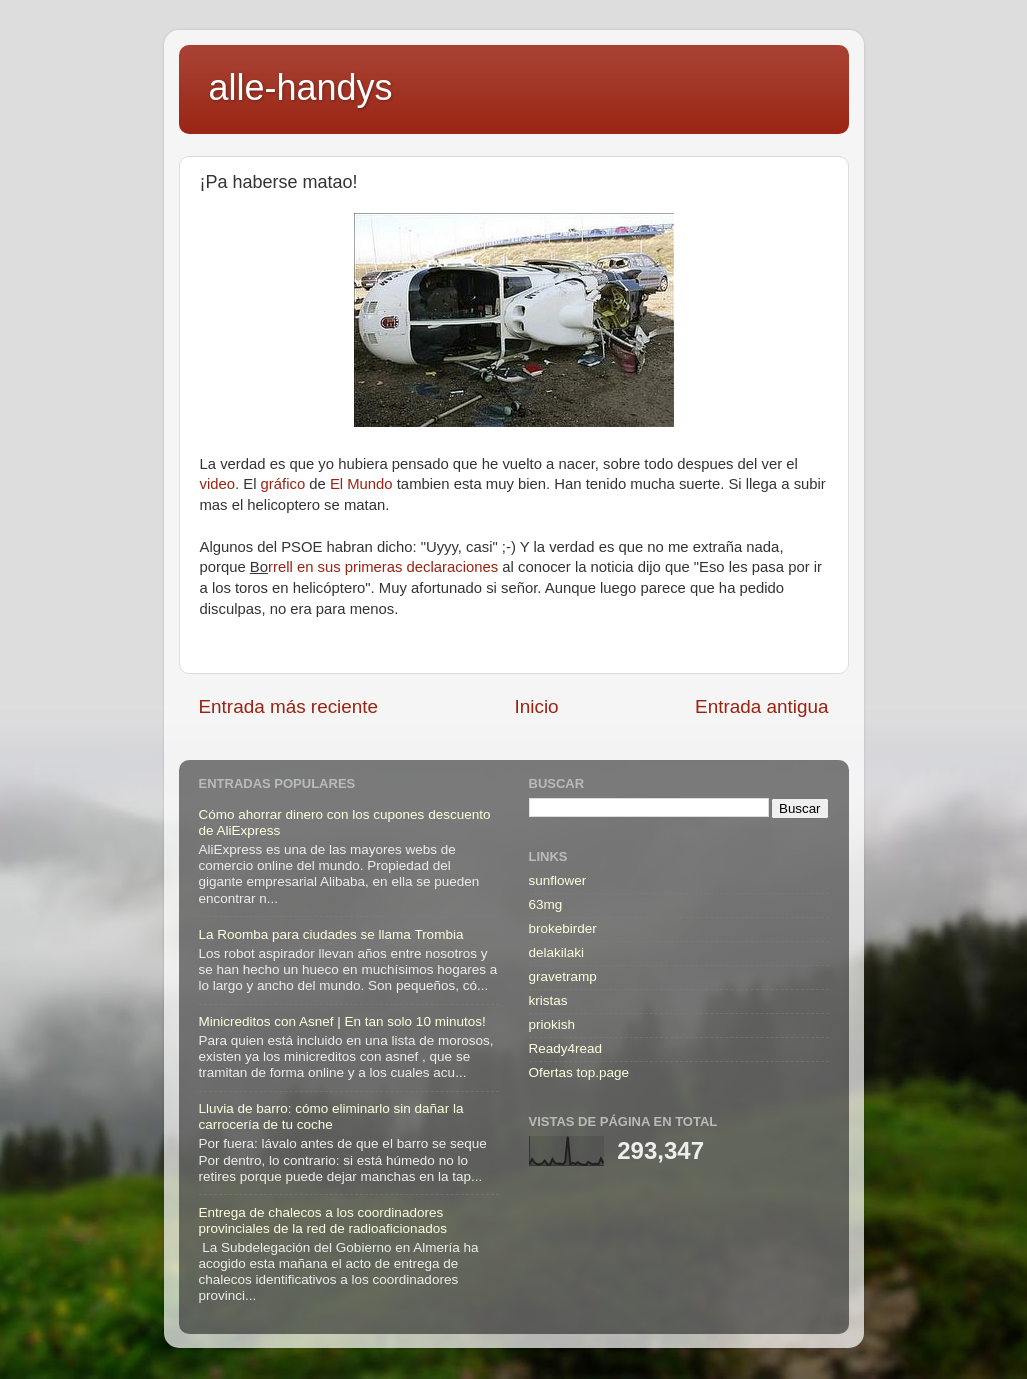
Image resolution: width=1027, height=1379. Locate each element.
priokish (552, 1024)
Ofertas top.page (579, 1072)
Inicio (537, 706)
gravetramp (563, 976)
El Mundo (361, 484)
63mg (546, 904)
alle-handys (301, 87)
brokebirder (563, 928)
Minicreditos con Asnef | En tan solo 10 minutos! (342, 1021)
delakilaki (557, 952)
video (218, 484)
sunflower (558, 880)
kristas (548, 1000)
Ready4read (566, 1048)
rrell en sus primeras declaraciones (383, 567)
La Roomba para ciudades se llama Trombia (331, 934)
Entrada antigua (761, 706)
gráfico (283, 484)
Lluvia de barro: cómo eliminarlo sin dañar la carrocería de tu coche (331, 1116)
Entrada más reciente (289, 706)
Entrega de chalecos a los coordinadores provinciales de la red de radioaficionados (323, 1220)
